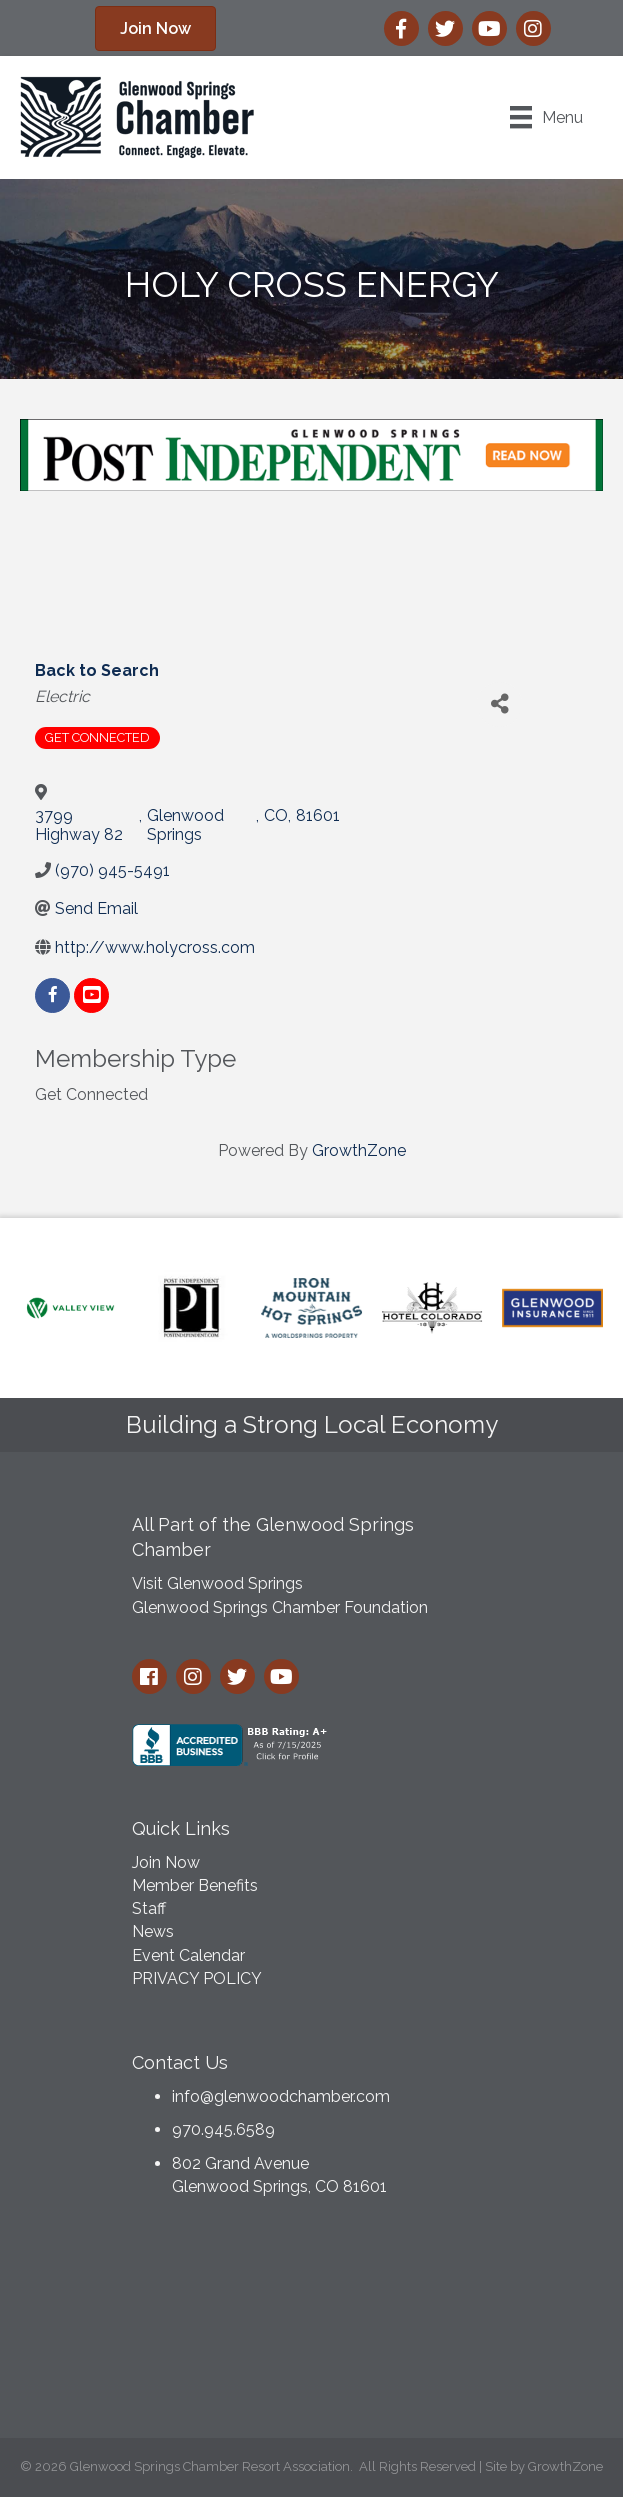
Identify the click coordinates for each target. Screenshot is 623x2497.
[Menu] (546, 117)
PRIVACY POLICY (197, 1978)
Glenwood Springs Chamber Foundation (280, 1607)
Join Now (166, 1862)
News (153, 1931)
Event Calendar (188, 1955)
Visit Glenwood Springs (217, 1583)
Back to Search (97, 670)
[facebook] (52, 995)
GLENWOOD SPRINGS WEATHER (312, 2323)
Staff (149, 1908)
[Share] (499, 704)
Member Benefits (195, 1885)
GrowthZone (359, 1150)
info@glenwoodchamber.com (281, 2096)
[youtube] (91, 995)
